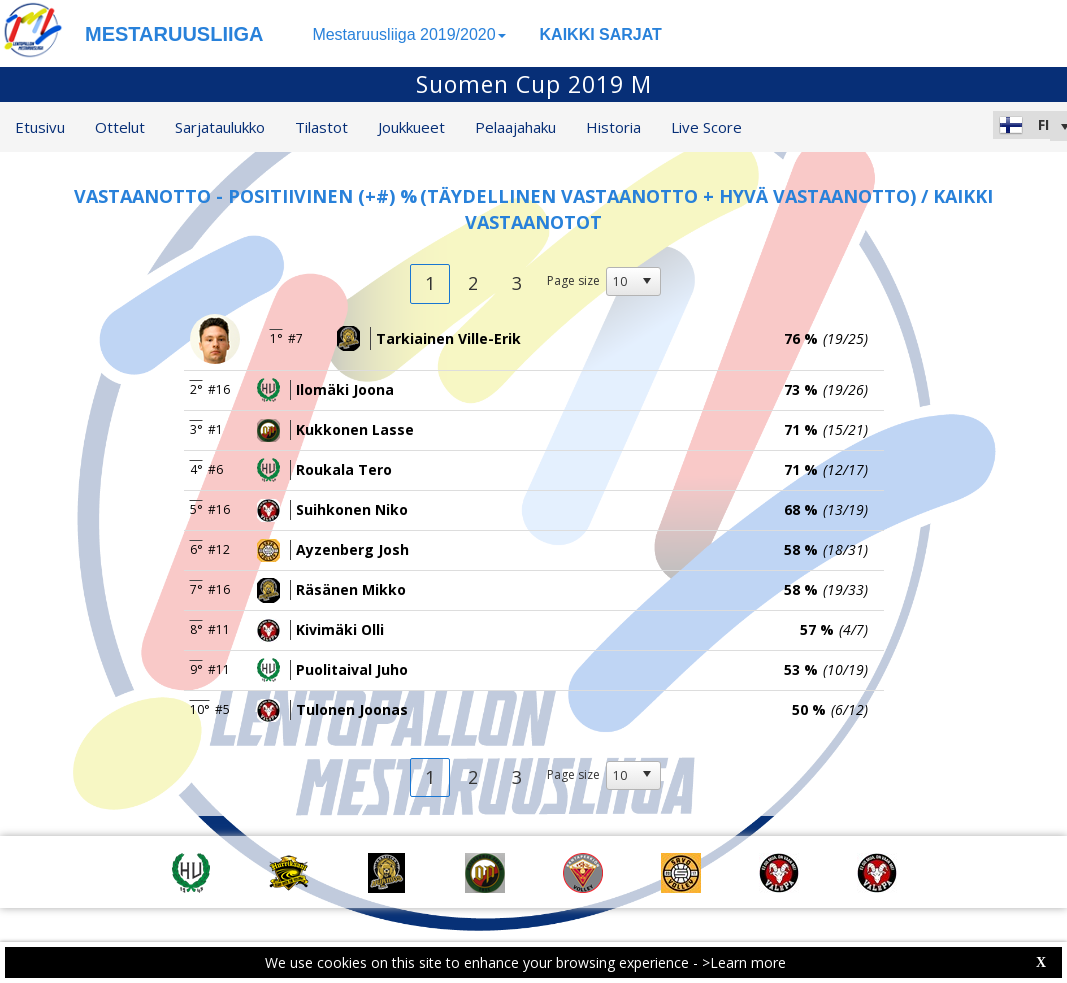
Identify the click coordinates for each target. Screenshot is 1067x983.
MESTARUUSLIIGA (174, 34)
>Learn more (744, 962)
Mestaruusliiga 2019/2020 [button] (408, 34)
